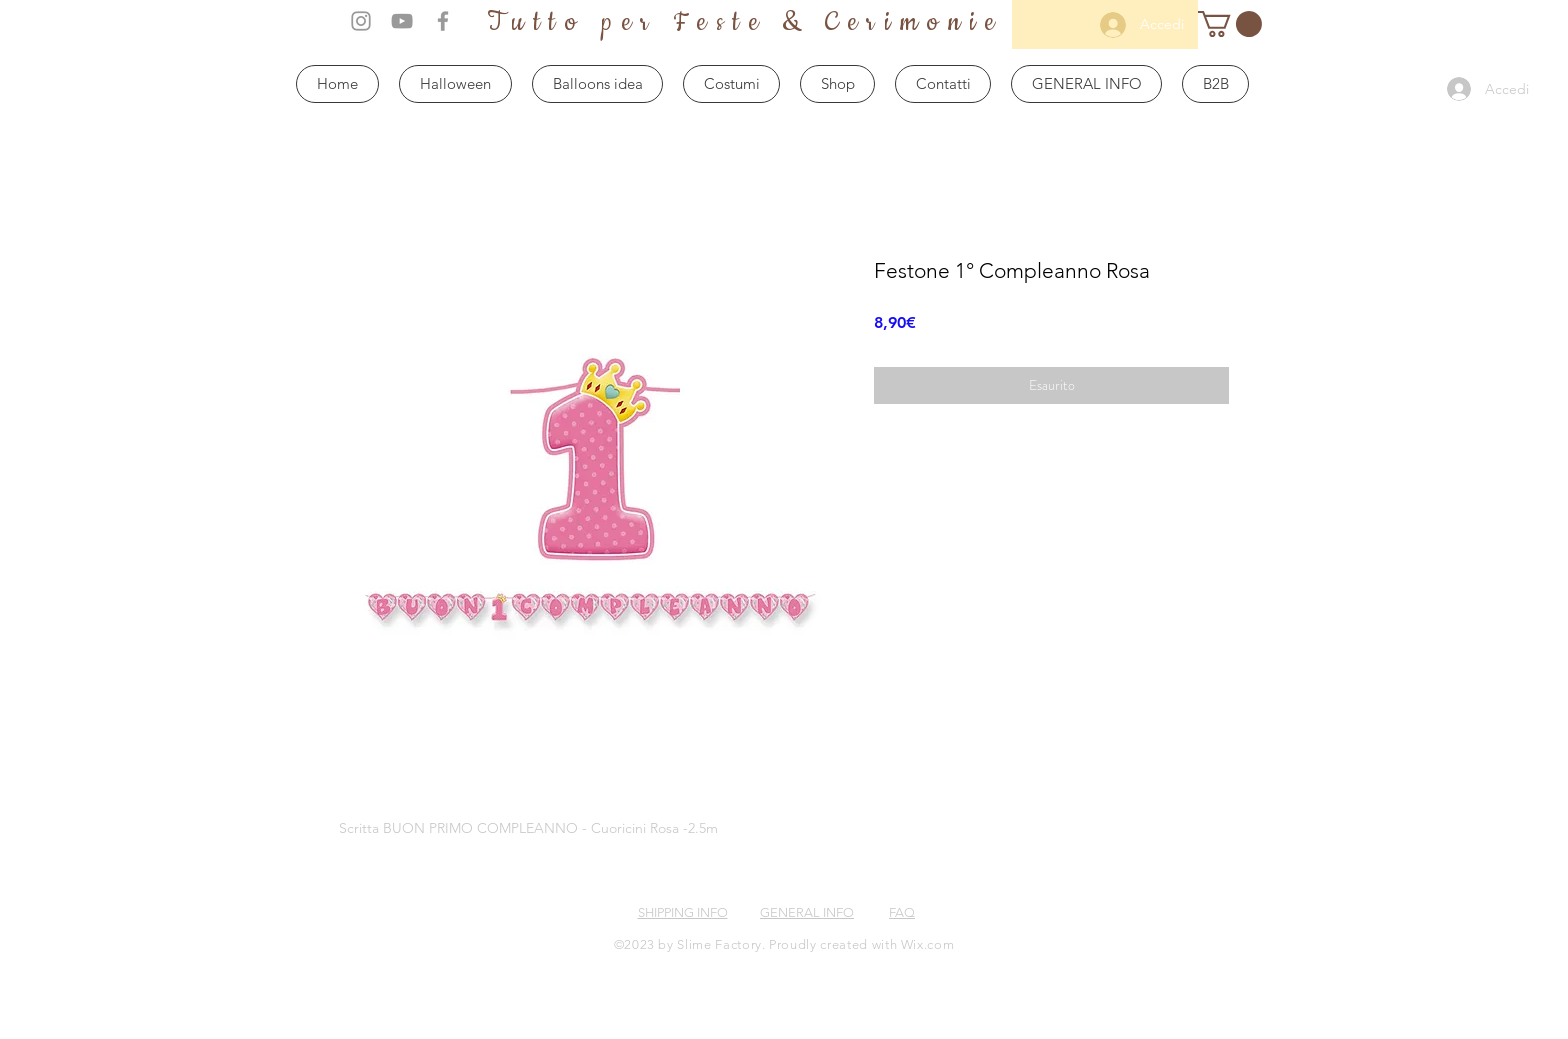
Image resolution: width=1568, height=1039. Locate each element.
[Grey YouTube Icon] (402, 21)
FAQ (902, 912)
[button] (1230, 24)
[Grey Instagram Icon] (361, 21)
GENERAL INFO (807, 912)
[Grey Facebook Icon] (443, 21)
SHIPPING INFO (683, 912)
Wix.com (928, 944)
